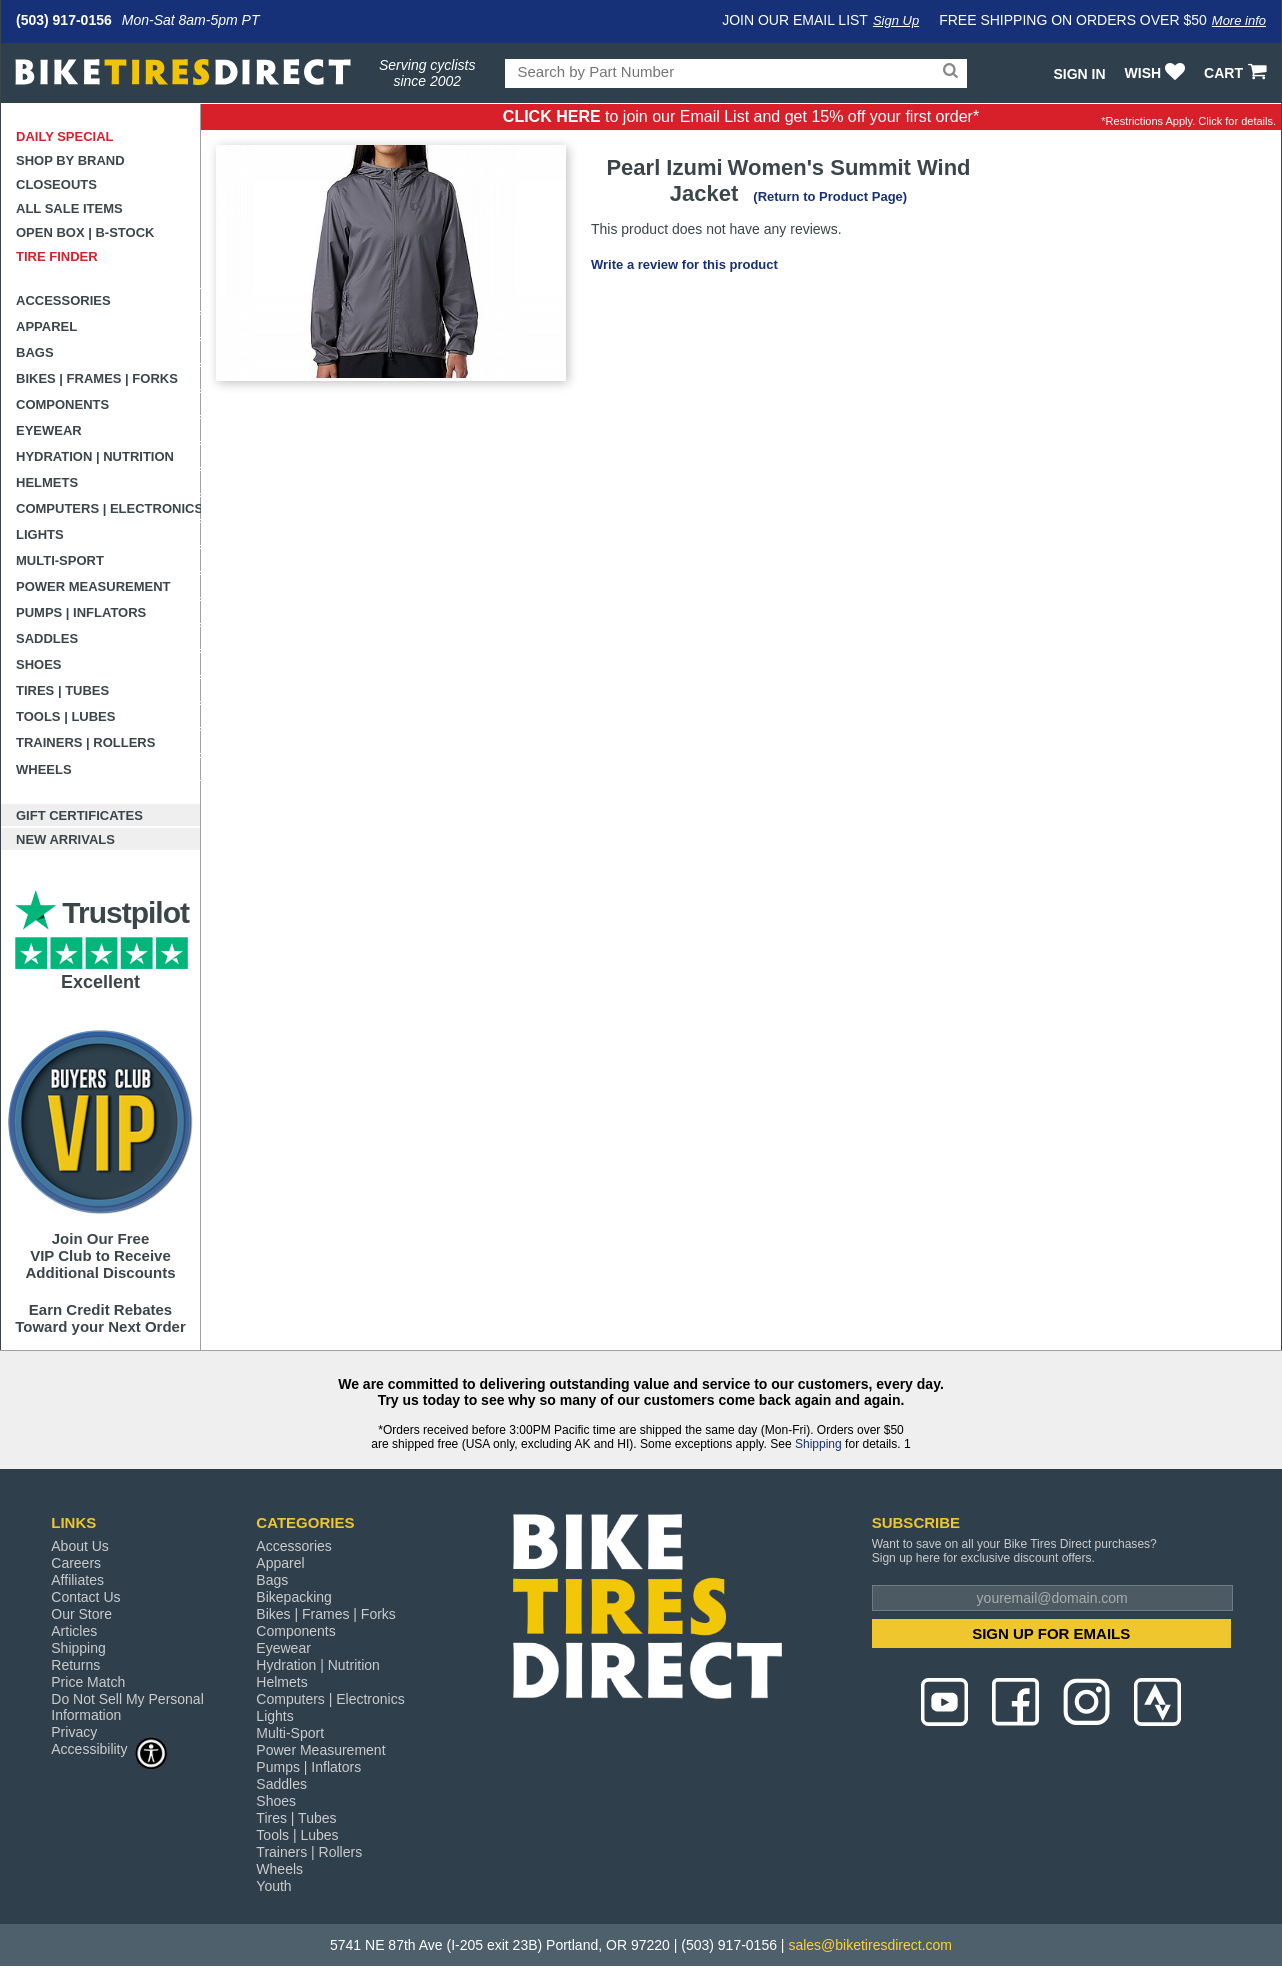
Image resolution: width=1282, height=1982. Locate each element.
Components (62, 404)
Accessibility (109, 1748)
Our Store (81, 1614)
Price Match (88, 1682)
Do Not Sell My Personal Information (127, 1707)
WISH (1157, 73)
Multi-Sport (60, 560)
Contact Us (85, 1597)
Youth (273, 1886)
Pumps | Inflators (81, 612)
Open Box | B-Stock (85, 232)
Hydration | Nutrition (95, 456)
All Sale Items (69, 208)
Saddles (47, 638)
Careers (76, 1563)
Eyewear (49, 430)
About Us (80, 1546)
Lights (40, 534)
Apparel (46, 326)
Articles (74, 1631)
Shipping (818, 1444)
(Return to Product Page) (830, 196)
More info (1239, 20)
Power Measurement (93, 586)
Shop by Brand (70, 160)
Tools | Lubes (65, 716)
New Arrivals (65, 839)
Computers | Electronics (108, 508)
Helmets (47, 482)
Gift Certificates (79, 815)
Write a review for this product (684, 264)
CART (1237, 73)
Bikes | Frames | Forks (97, 378)
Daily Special (65, 136)
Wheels (44, 769)
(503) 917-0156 (64, 20)
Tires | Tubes (62, 690)
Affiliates (77, 1580)
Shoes (39, 664)
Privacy (74, 1732)
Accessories (63, 300)
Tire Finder (57, 256)
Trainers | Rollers (85, 742)
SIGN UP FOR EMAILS (1051, 1633)
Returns (75, 1665)
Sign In (1079, 74)
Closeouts (56, 184)
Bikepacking (294, 1597)
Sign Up (896, 20)
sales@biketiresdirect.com (870, 1945)
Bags (35, 352)
